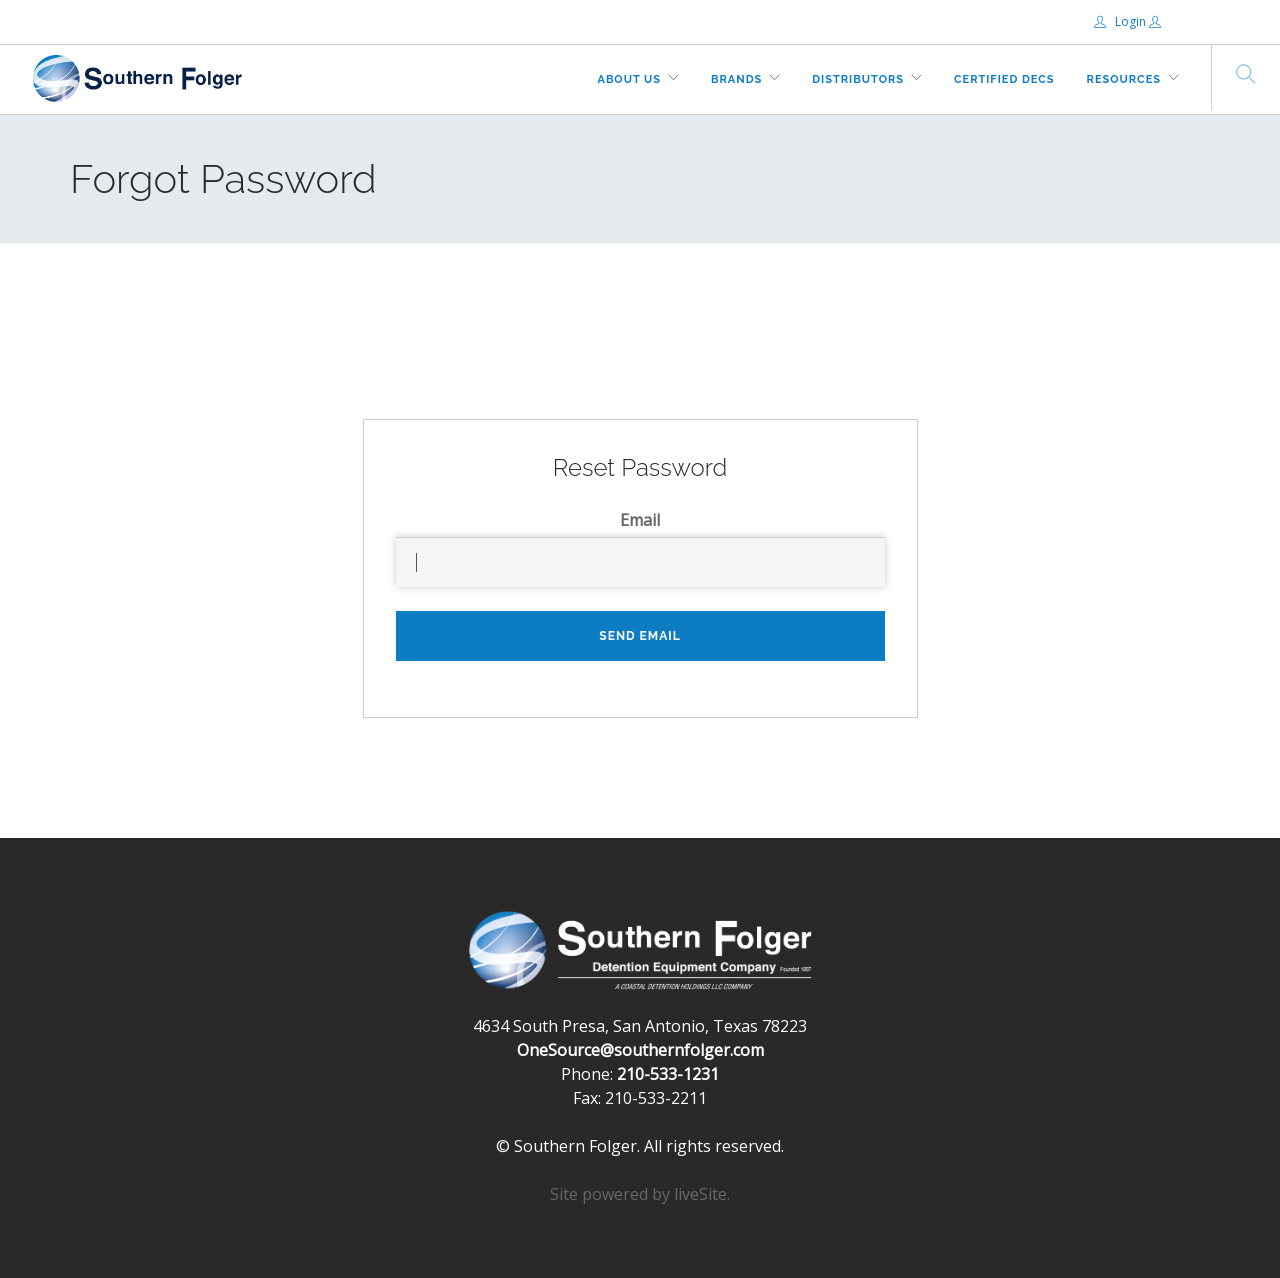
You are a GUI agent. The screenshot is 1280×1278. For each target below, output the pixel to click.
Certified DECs (1004, 79)
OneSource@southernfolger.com (640, 1050)
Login (1121, 21)
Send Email (639, 636)
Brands (736, 79)
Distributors (858, 79)
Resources (1124, 79)
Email (640, 520)
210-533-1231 (668, 1074)
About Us (630, 79)
